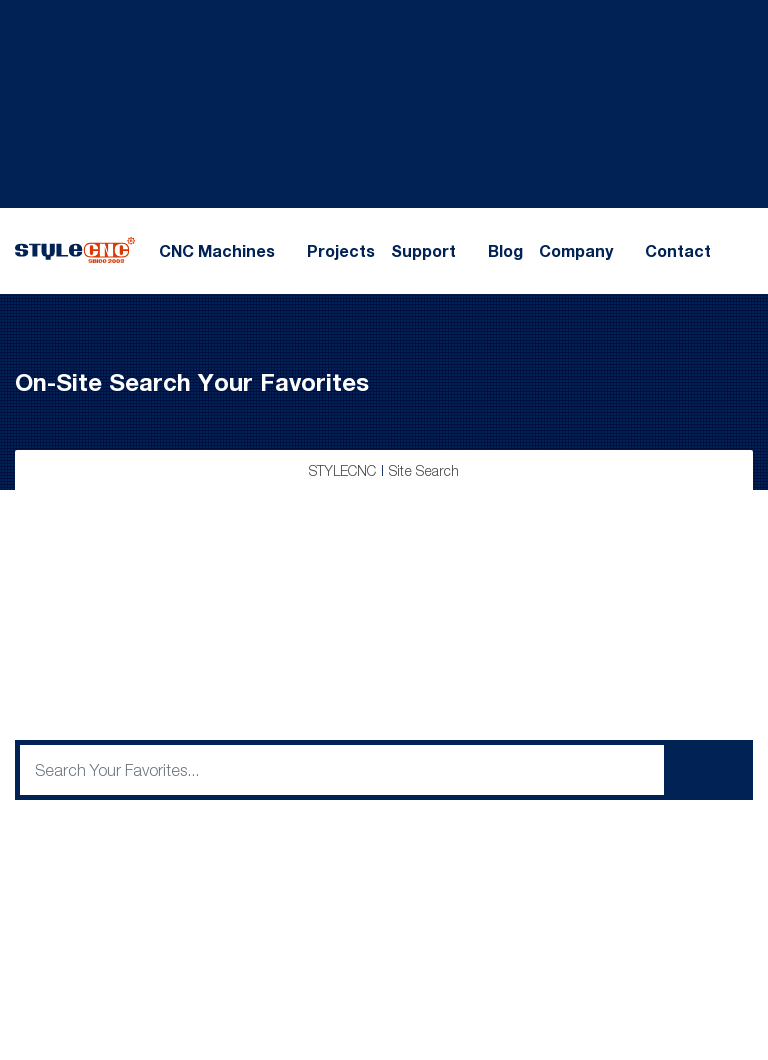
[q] (342, 770)
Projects (341, 251)
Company (576, 251)
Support (423, 251)
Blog (505, 251)
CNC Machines (217, 251)
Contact (678, 251)
